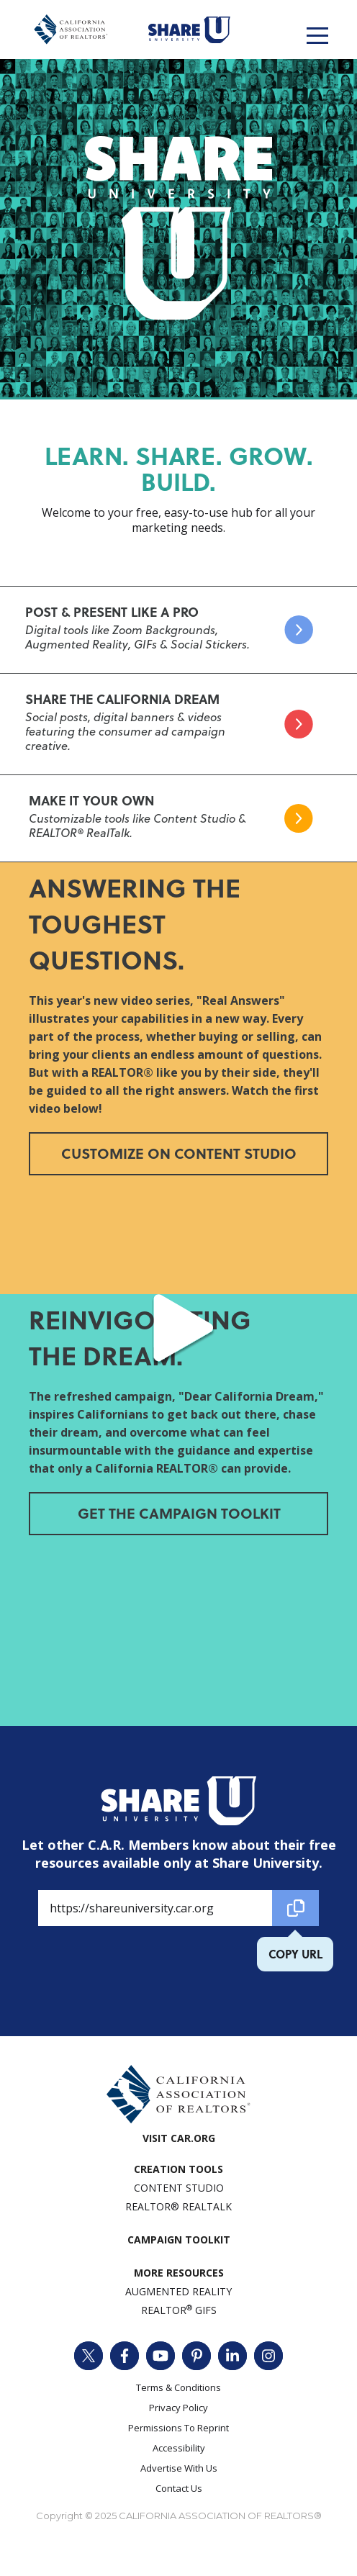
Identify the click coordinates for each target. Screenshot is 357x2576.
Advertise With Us (178, 2468)
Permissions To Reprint (178, 2427)
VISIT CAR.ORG (179, 2138)
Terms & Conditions (178, 2387)
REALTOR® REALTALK (178, 2206)
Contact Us (178, 2488)
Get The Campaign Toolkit (179, 1512)
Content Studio (179, 2188)
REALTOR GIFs (179, 2309)
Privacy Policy (178, 2407)
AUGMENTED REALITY (178, 2291)
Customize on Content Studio (179, 1152)
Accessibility (179, 2447)
